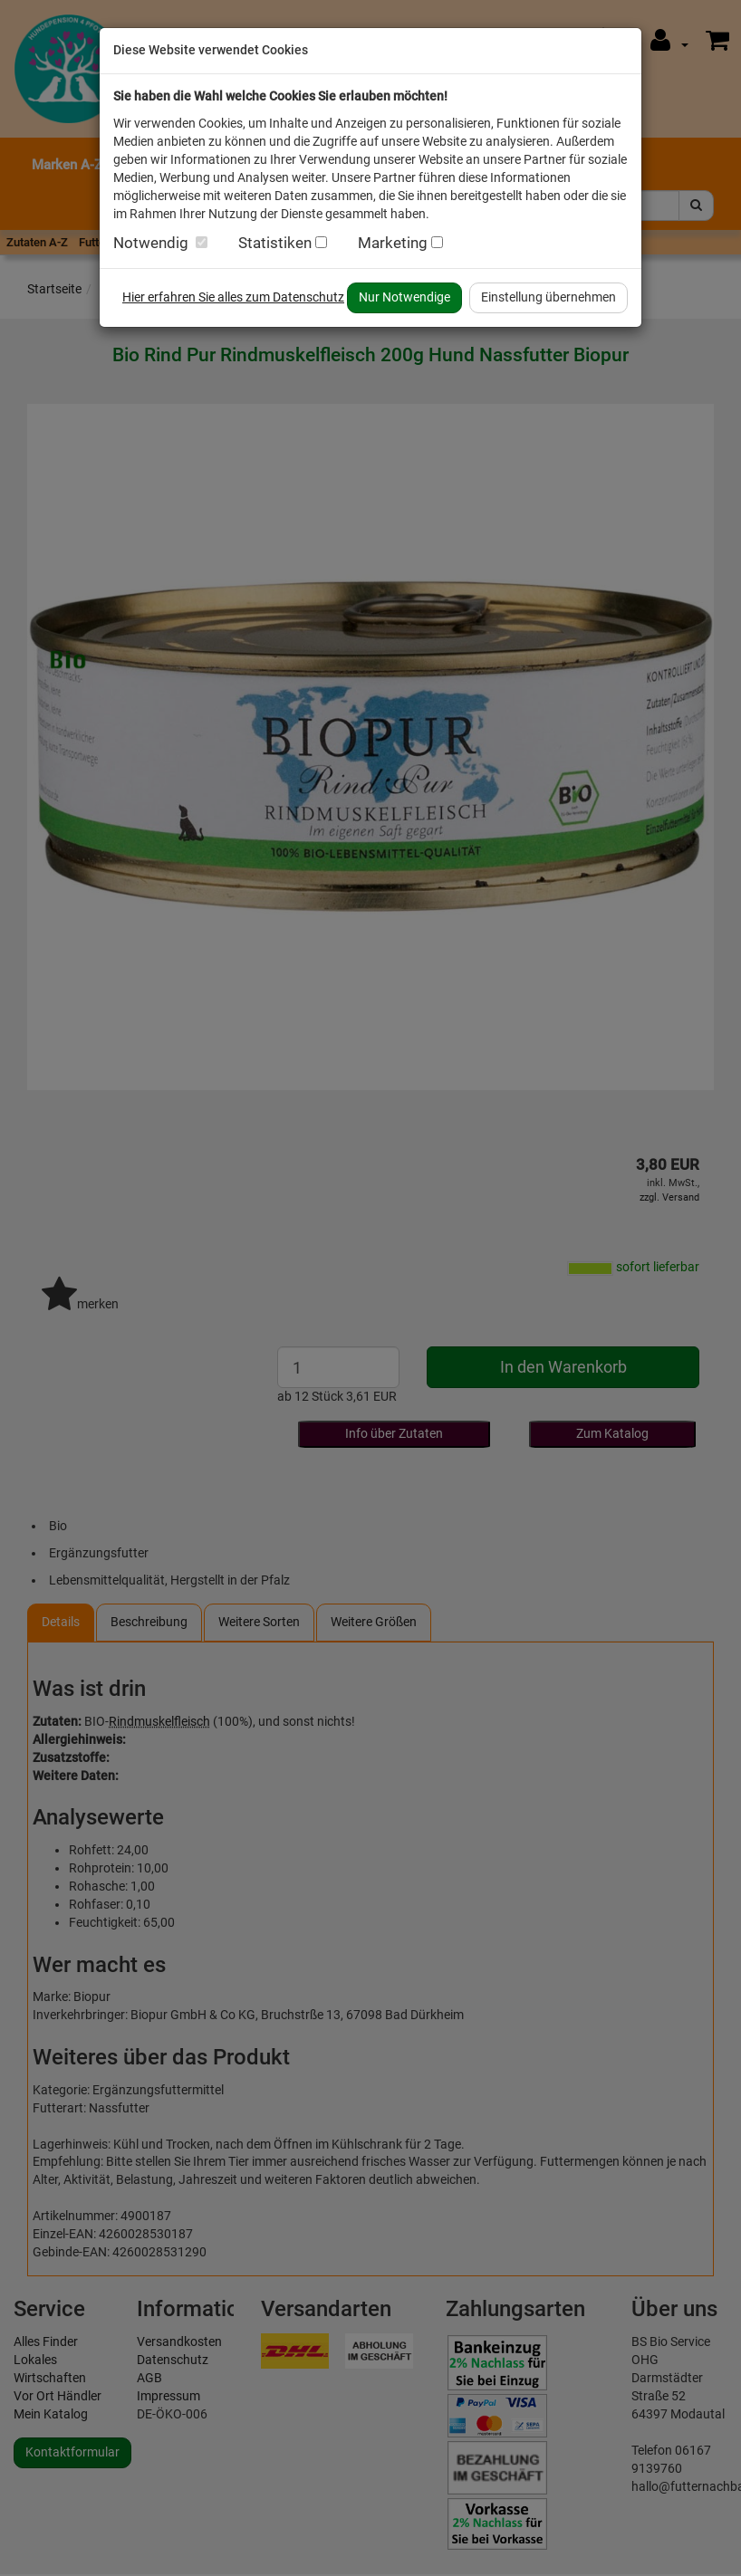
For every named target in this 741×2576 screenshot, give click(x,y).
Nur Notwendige (404, 297)
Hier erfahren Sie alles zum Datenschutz (233, 297)
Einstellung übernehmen (548, 297)
